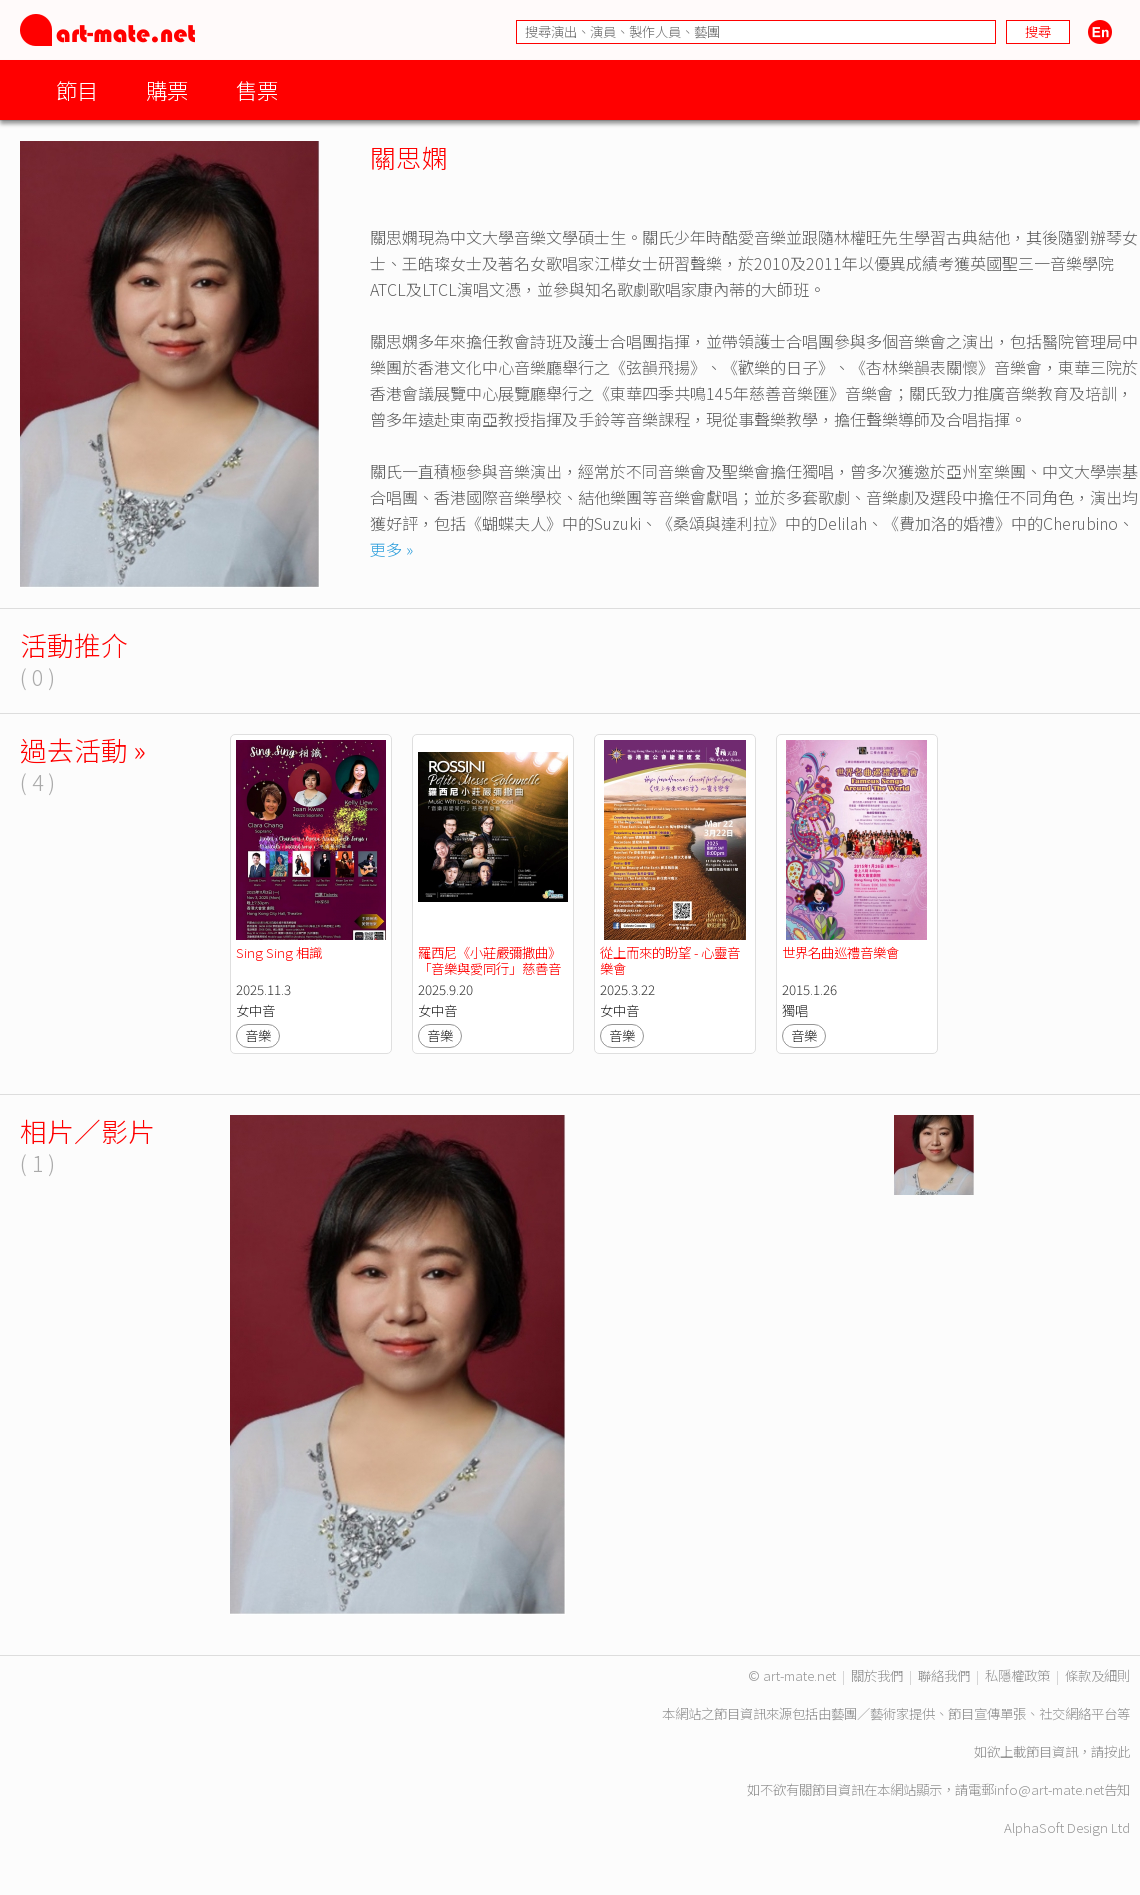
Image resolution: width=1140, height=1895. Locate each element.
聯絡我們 (944, 1675)
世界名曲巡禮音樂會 (840, 952)
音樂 (258, 1035)
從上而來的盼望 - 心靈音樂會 (670, 960)
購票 (167, 89)
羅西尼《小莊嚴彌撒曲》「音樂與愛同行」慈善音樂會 (489, 968)
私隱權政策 (1017, 1675)
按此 (1117, 1751)
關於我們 (877, 1675)
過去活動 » (83, 749)
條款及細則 (1097, 1675)
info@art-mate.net (1049, 1789)
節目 (77, 89)
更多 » (391, 549)
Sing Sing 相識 (279, 952)
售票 (257, 89)
